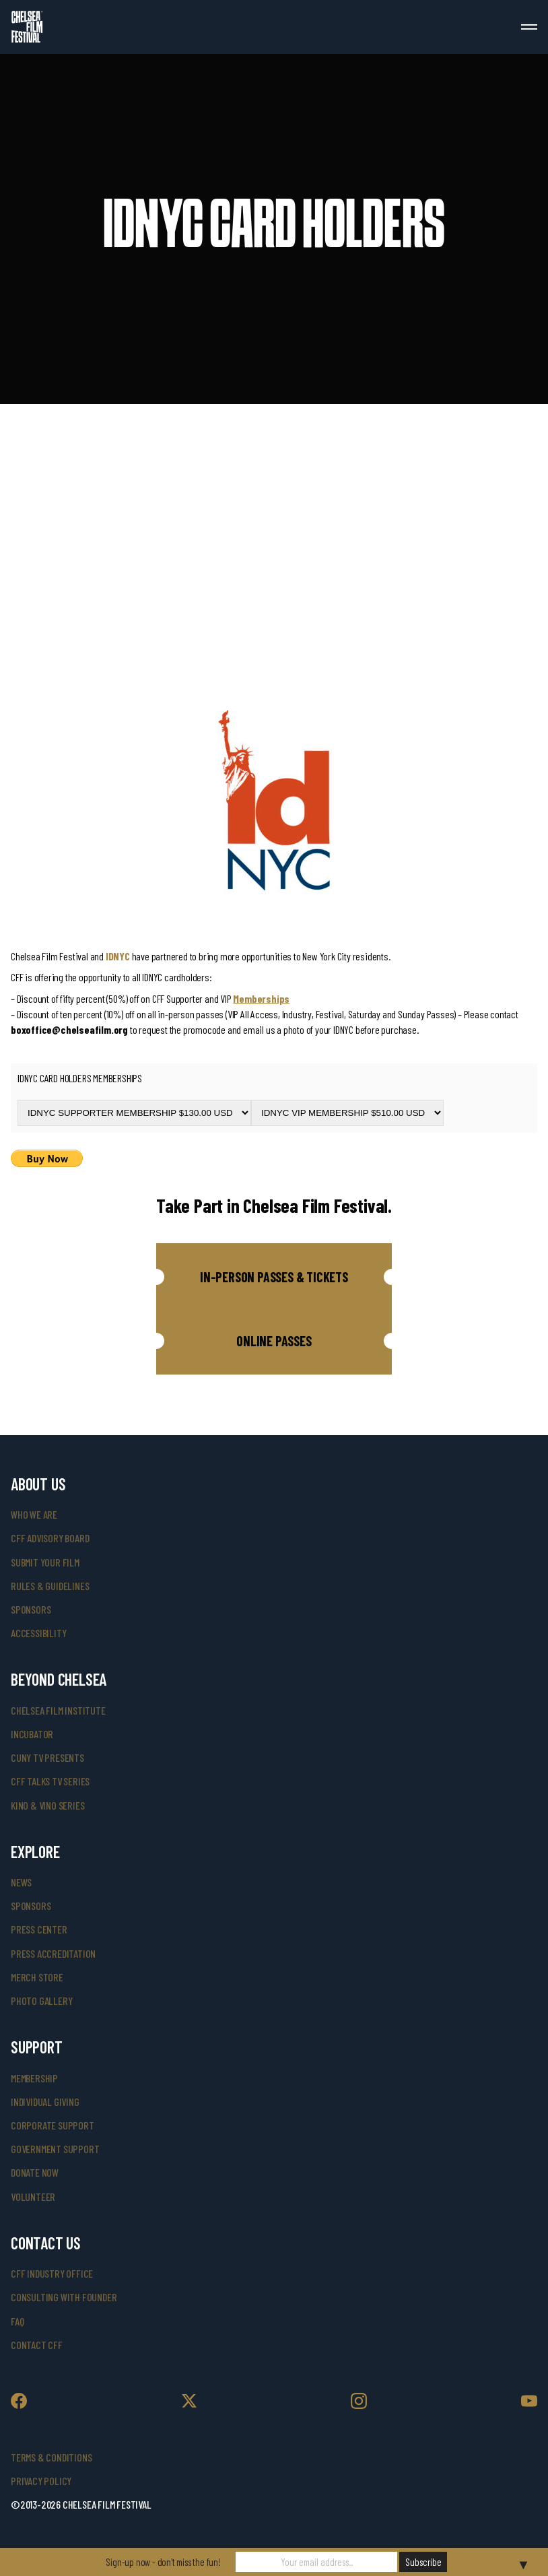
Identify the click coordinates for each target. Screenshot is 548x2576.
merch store (37, 1977)
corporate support (52, 2125)
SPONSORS (30, 1905)
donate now (35, 2172)
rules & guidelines (50, 1585)
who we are (34, 1514)
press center (39, 1929)
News (21, 1882)
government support (55, 2148)
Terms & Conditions (51, 2457)
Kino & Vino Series (47, 1805)
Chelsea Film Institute (58, 1710)
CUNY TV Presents (47, 1757)
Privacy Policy (41, 2480)
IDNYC (118, 956)
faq (17, 2321)
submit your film (45, 1562)
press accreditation (53, 1953)
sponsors (30, 1609)
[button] (274, 1277)
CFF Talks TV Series (50, 1781)
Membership (34, 2078)
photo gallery (41, 2000)
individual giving (45, 2101)
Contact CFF (37, 2344)
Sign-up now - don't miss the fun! (163, 2562)
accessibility (38, 1632)
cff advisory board (50, 1537)
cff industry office (52, 2273)
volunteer (33, 2196)
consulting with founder (63, 2296)
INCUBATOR (32, 1733)
